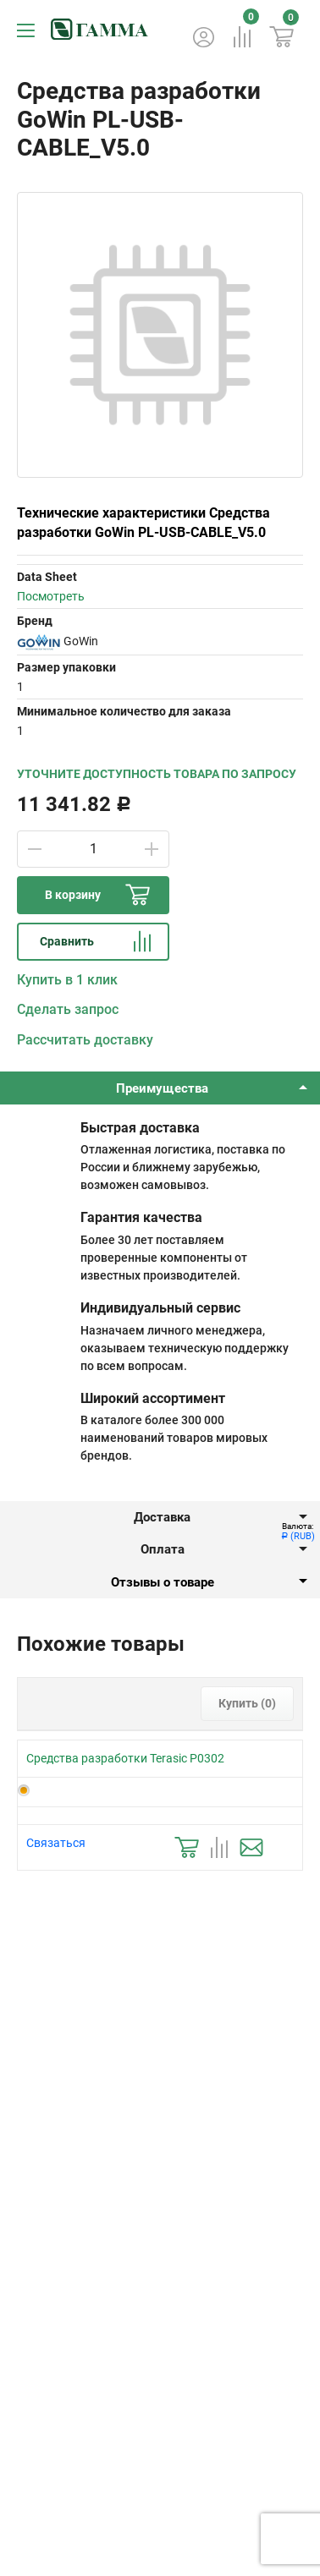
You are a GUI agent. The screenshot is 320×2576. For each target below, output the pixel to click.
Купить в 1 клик (67, 980)
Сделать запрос (68, 1009)
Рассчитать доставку (85, 1040)
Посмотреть (51, 596)
